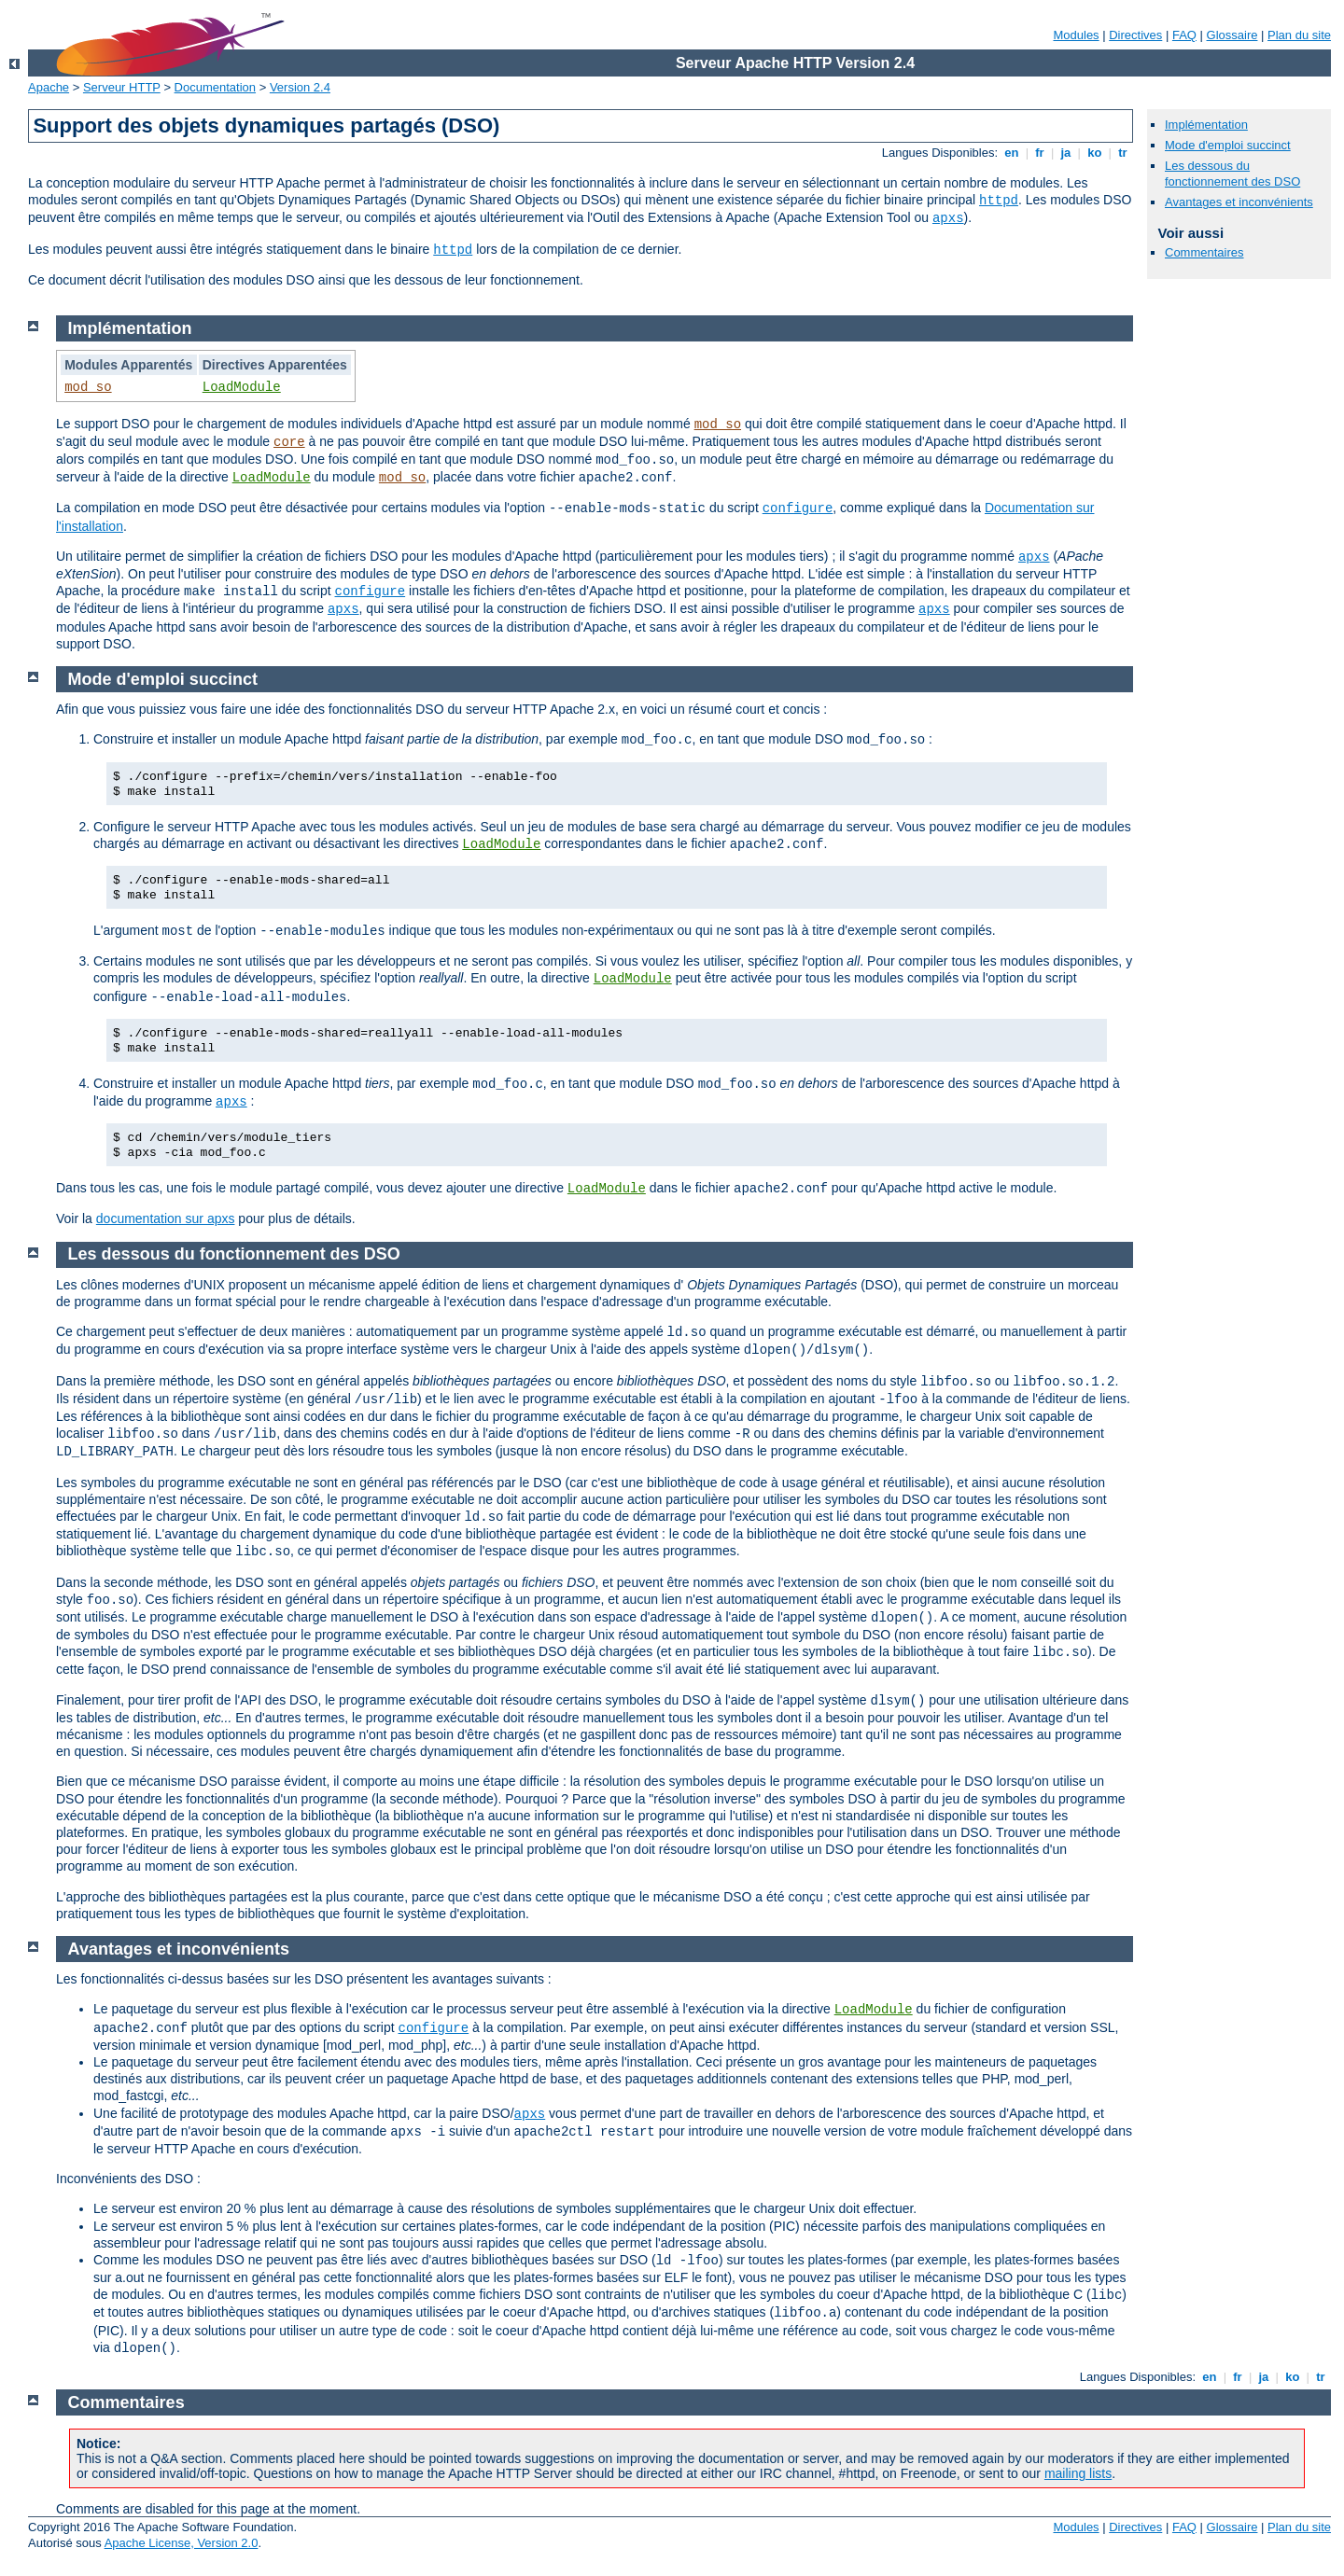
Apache (48, 87)
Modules (1076, 35)
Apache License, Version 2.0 (182, 2543)
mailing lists (1078, 2473)
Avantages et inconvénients (1239, 202)
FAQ (1184, 35)
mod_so (87, 387)
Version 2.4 (300, 87)
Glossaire (1232, 35)
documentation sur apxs (165, 1218)
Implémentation (1206, 125)
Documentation (215, 87)
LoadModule (242, 387)
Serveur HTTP (122, 87)
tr (1123, 153)
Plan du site (1299, 35)
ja (1065, 153)
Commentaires (1204, 252)
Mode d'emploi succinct (1228, 145)
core (289, 442)
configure (798, 508)
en (1011, 153)
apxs (948, 218)
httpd (998, 200)
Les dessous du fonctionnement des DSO (1232, 173)
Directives (1135, 35)
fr (1040, 153)
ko (1095, 153)
